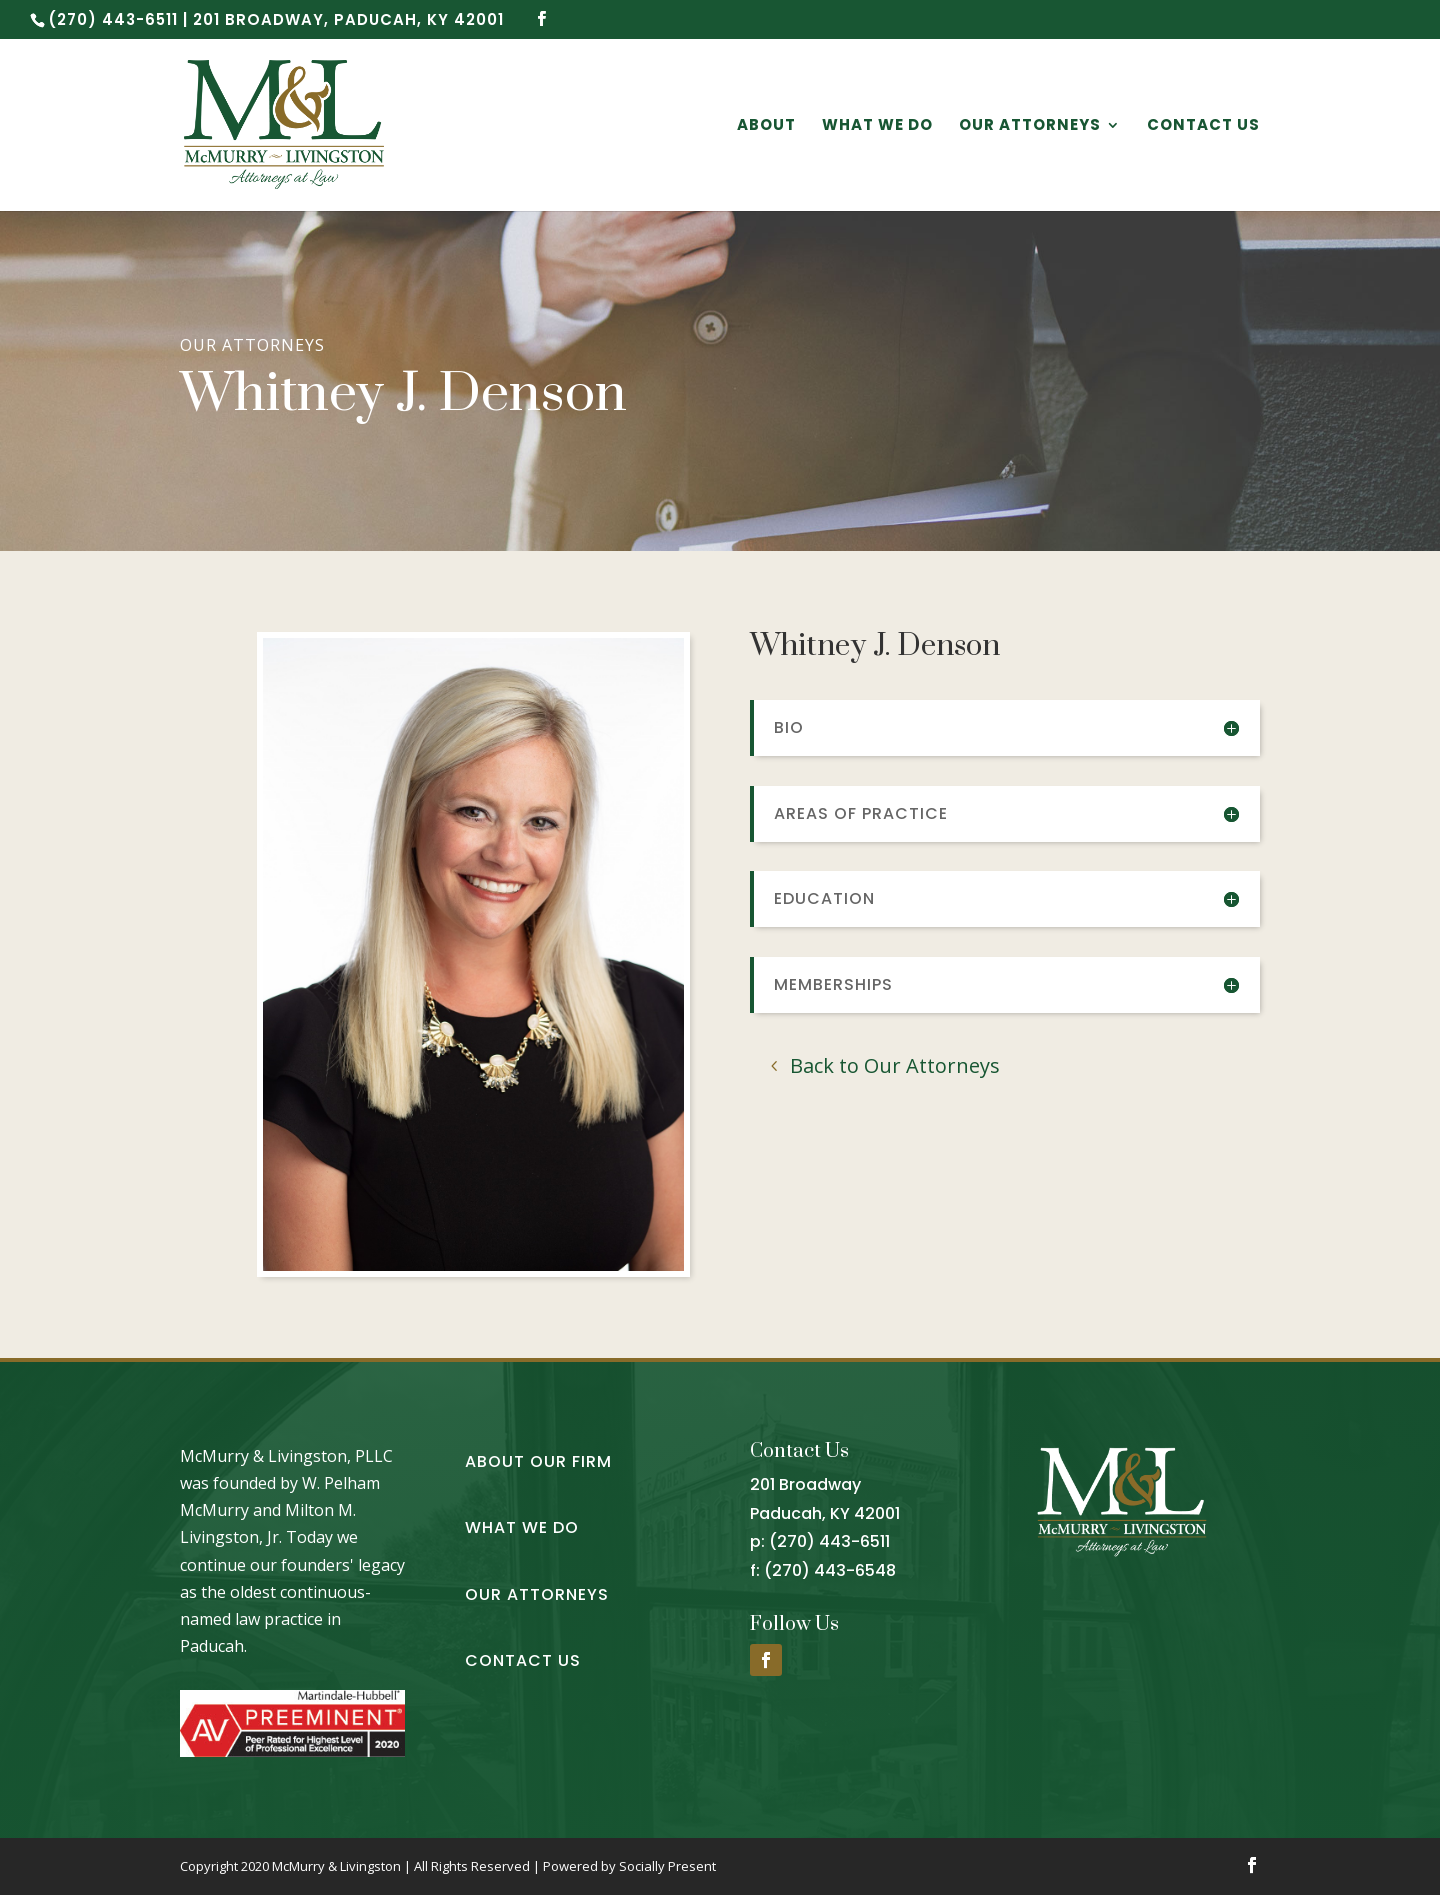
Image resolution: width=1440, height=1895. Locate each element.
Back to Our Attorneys (895, 1065)
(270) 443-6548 (830, 1570)
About (766, 126)
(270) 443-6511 (829, 1541)
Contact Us (1203, 126)
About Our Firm (538, 1461)
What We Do (877, 126)
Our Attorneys (1030, 126)
